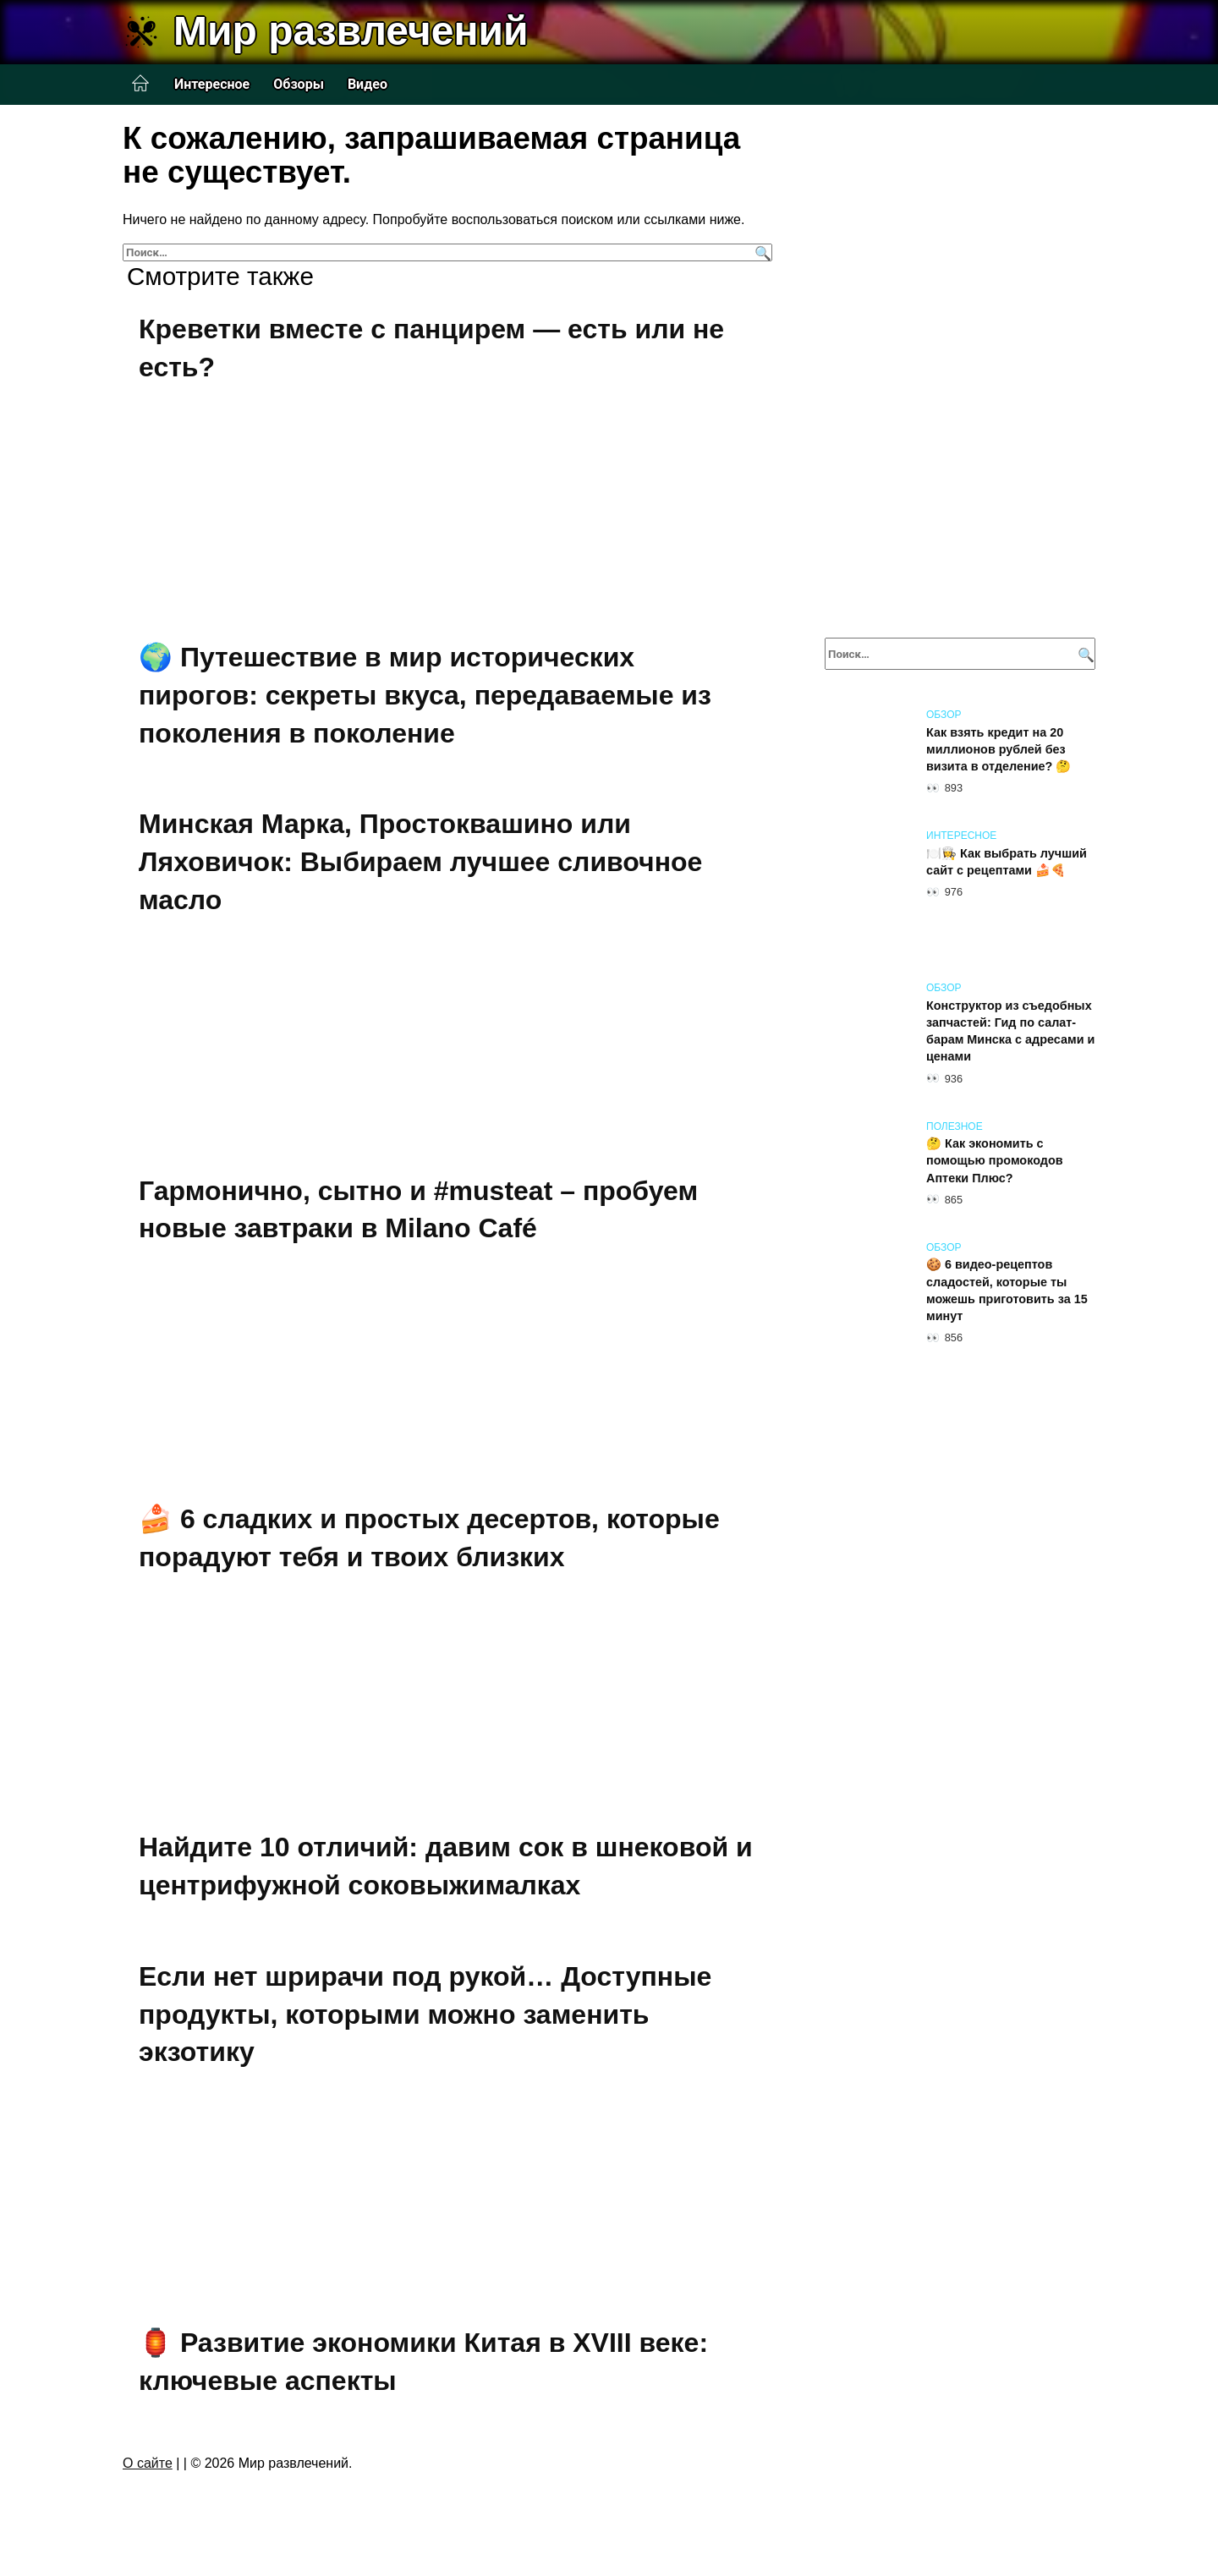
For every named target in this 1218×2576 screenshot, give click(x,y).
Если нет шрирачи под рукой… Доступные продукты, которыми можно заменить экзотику (425, 2014)
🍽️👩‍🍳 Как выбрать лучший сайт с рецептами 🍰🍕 (1006, 862)
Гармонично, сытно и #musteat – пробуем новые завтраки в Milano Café (418, 1210)
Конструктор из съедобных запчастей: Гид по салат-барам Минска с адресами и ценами (1010, 1031)
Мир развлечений (350, 30)
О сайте (148, 2463)
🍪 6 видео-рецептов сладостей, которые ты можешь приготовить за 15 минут (1007, 1290)
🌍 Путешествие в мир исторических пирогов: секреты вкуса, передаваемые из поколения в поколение (425, 695)
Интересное (212, 84)
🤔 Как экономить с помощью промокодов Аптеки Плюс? (994, 1161)
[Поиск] (760, 252)
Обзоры (298, 84)
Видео (367, 84)
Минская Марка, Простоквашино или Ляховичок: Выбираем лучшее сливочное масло (420, 862)
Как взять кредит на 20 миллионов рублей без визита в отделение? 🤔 (998, 749)
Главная (140, 83)
